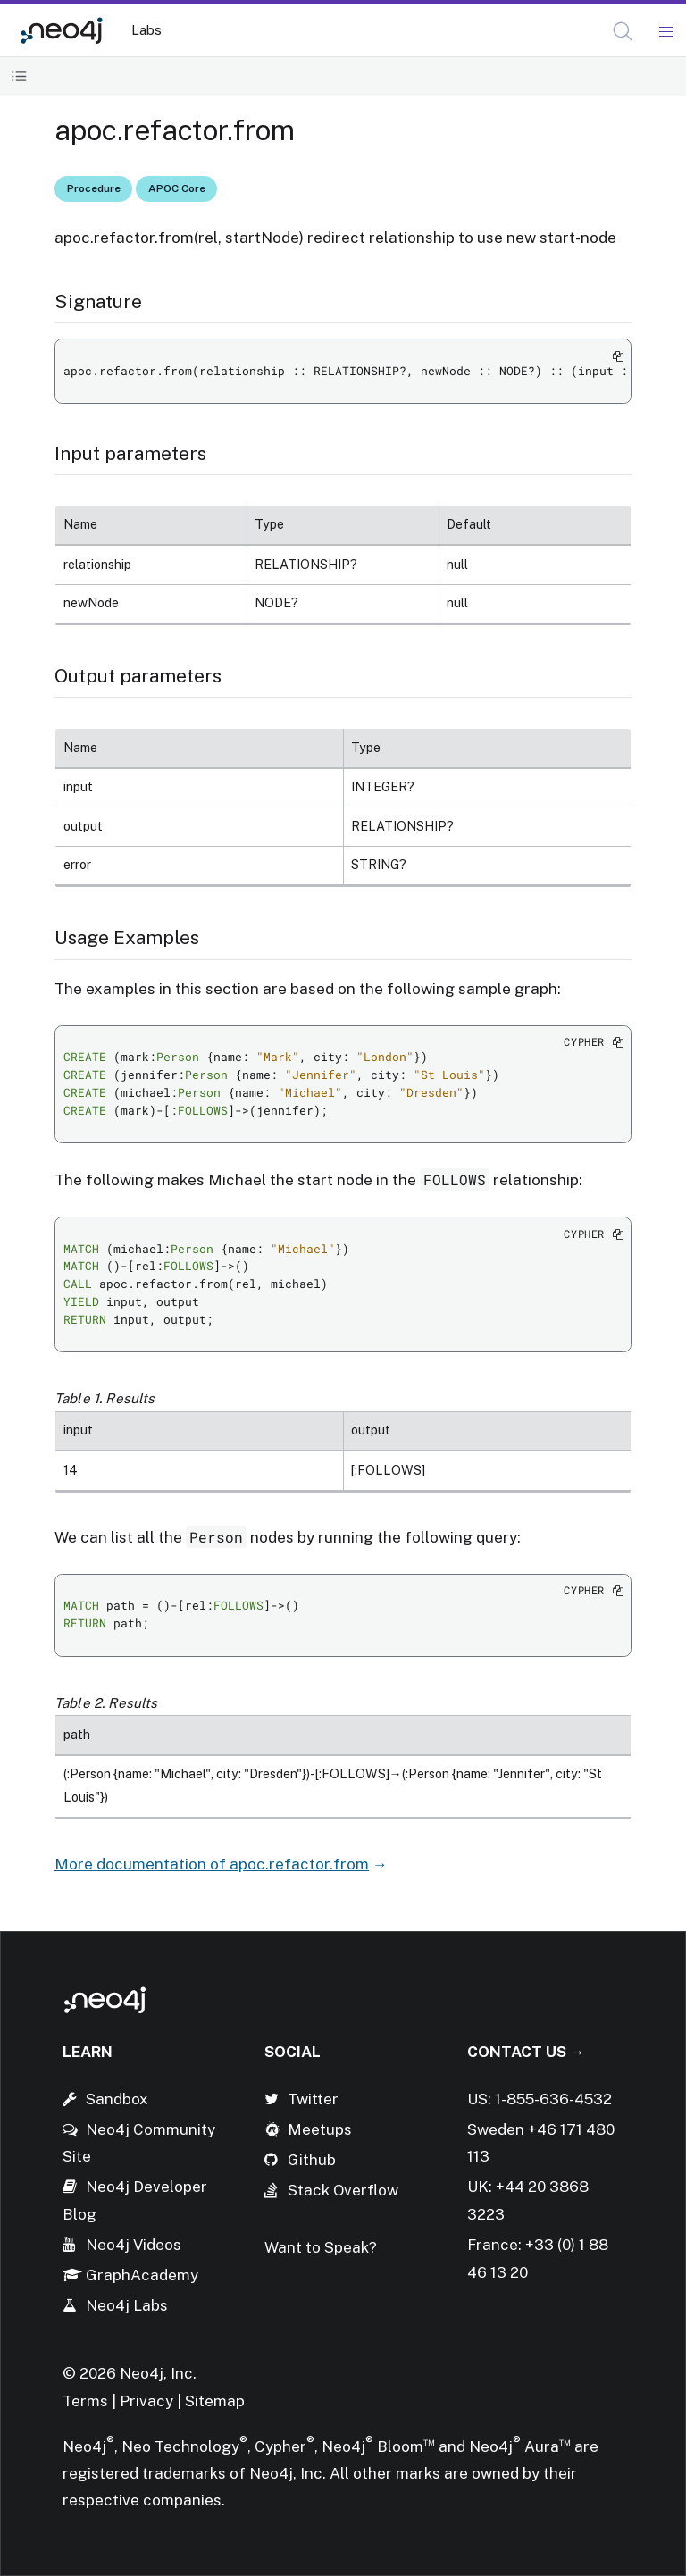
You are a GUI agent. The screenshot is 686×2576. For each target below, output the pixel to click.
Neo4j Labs (127, 2305)
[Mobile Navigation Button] (665, 32)
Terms (85, 2401)
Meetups (320, 2129)
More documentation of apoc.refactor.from (211, 1864)
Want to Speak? (320, 2247)
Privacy (148, 2401)
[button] (623, 31)
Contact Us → (526, 2052)
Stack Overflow (343, 2190)
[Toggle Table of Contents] (19, 76)
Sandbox (117, 2099)
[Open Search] (624, 32)
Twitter (313, 2099)
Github (312, 2160)
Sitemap (215, 2401)
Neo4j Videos (133, 2245)
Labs (146, 30)
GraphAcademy (142, 2275)
